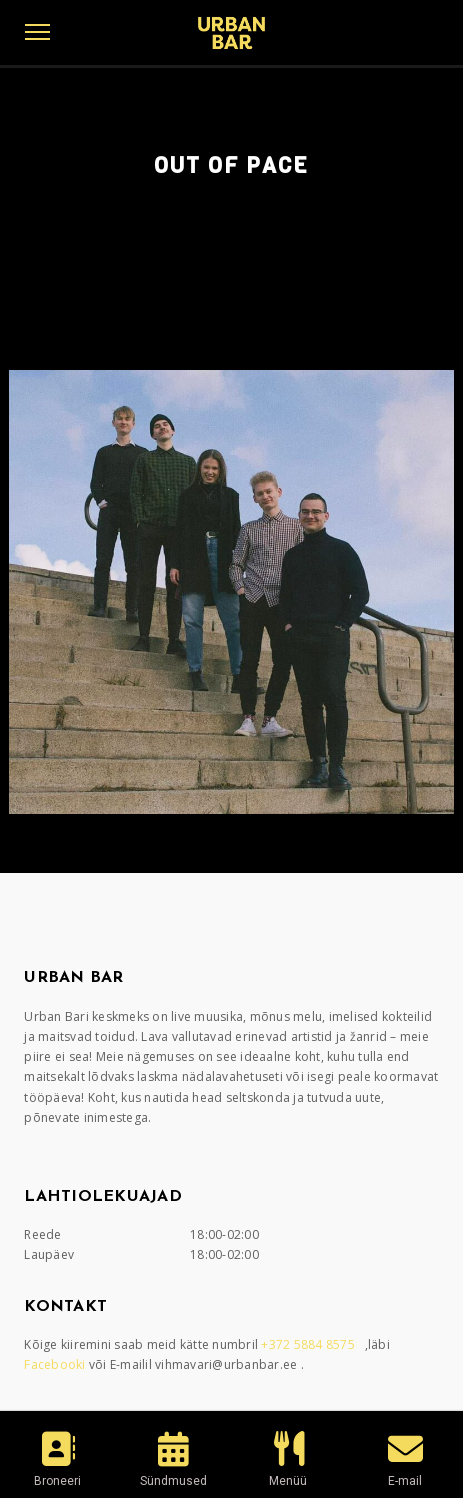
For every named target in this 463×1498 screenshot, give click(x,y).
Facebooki (56, 1364)
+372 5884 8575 (309, 1344)
